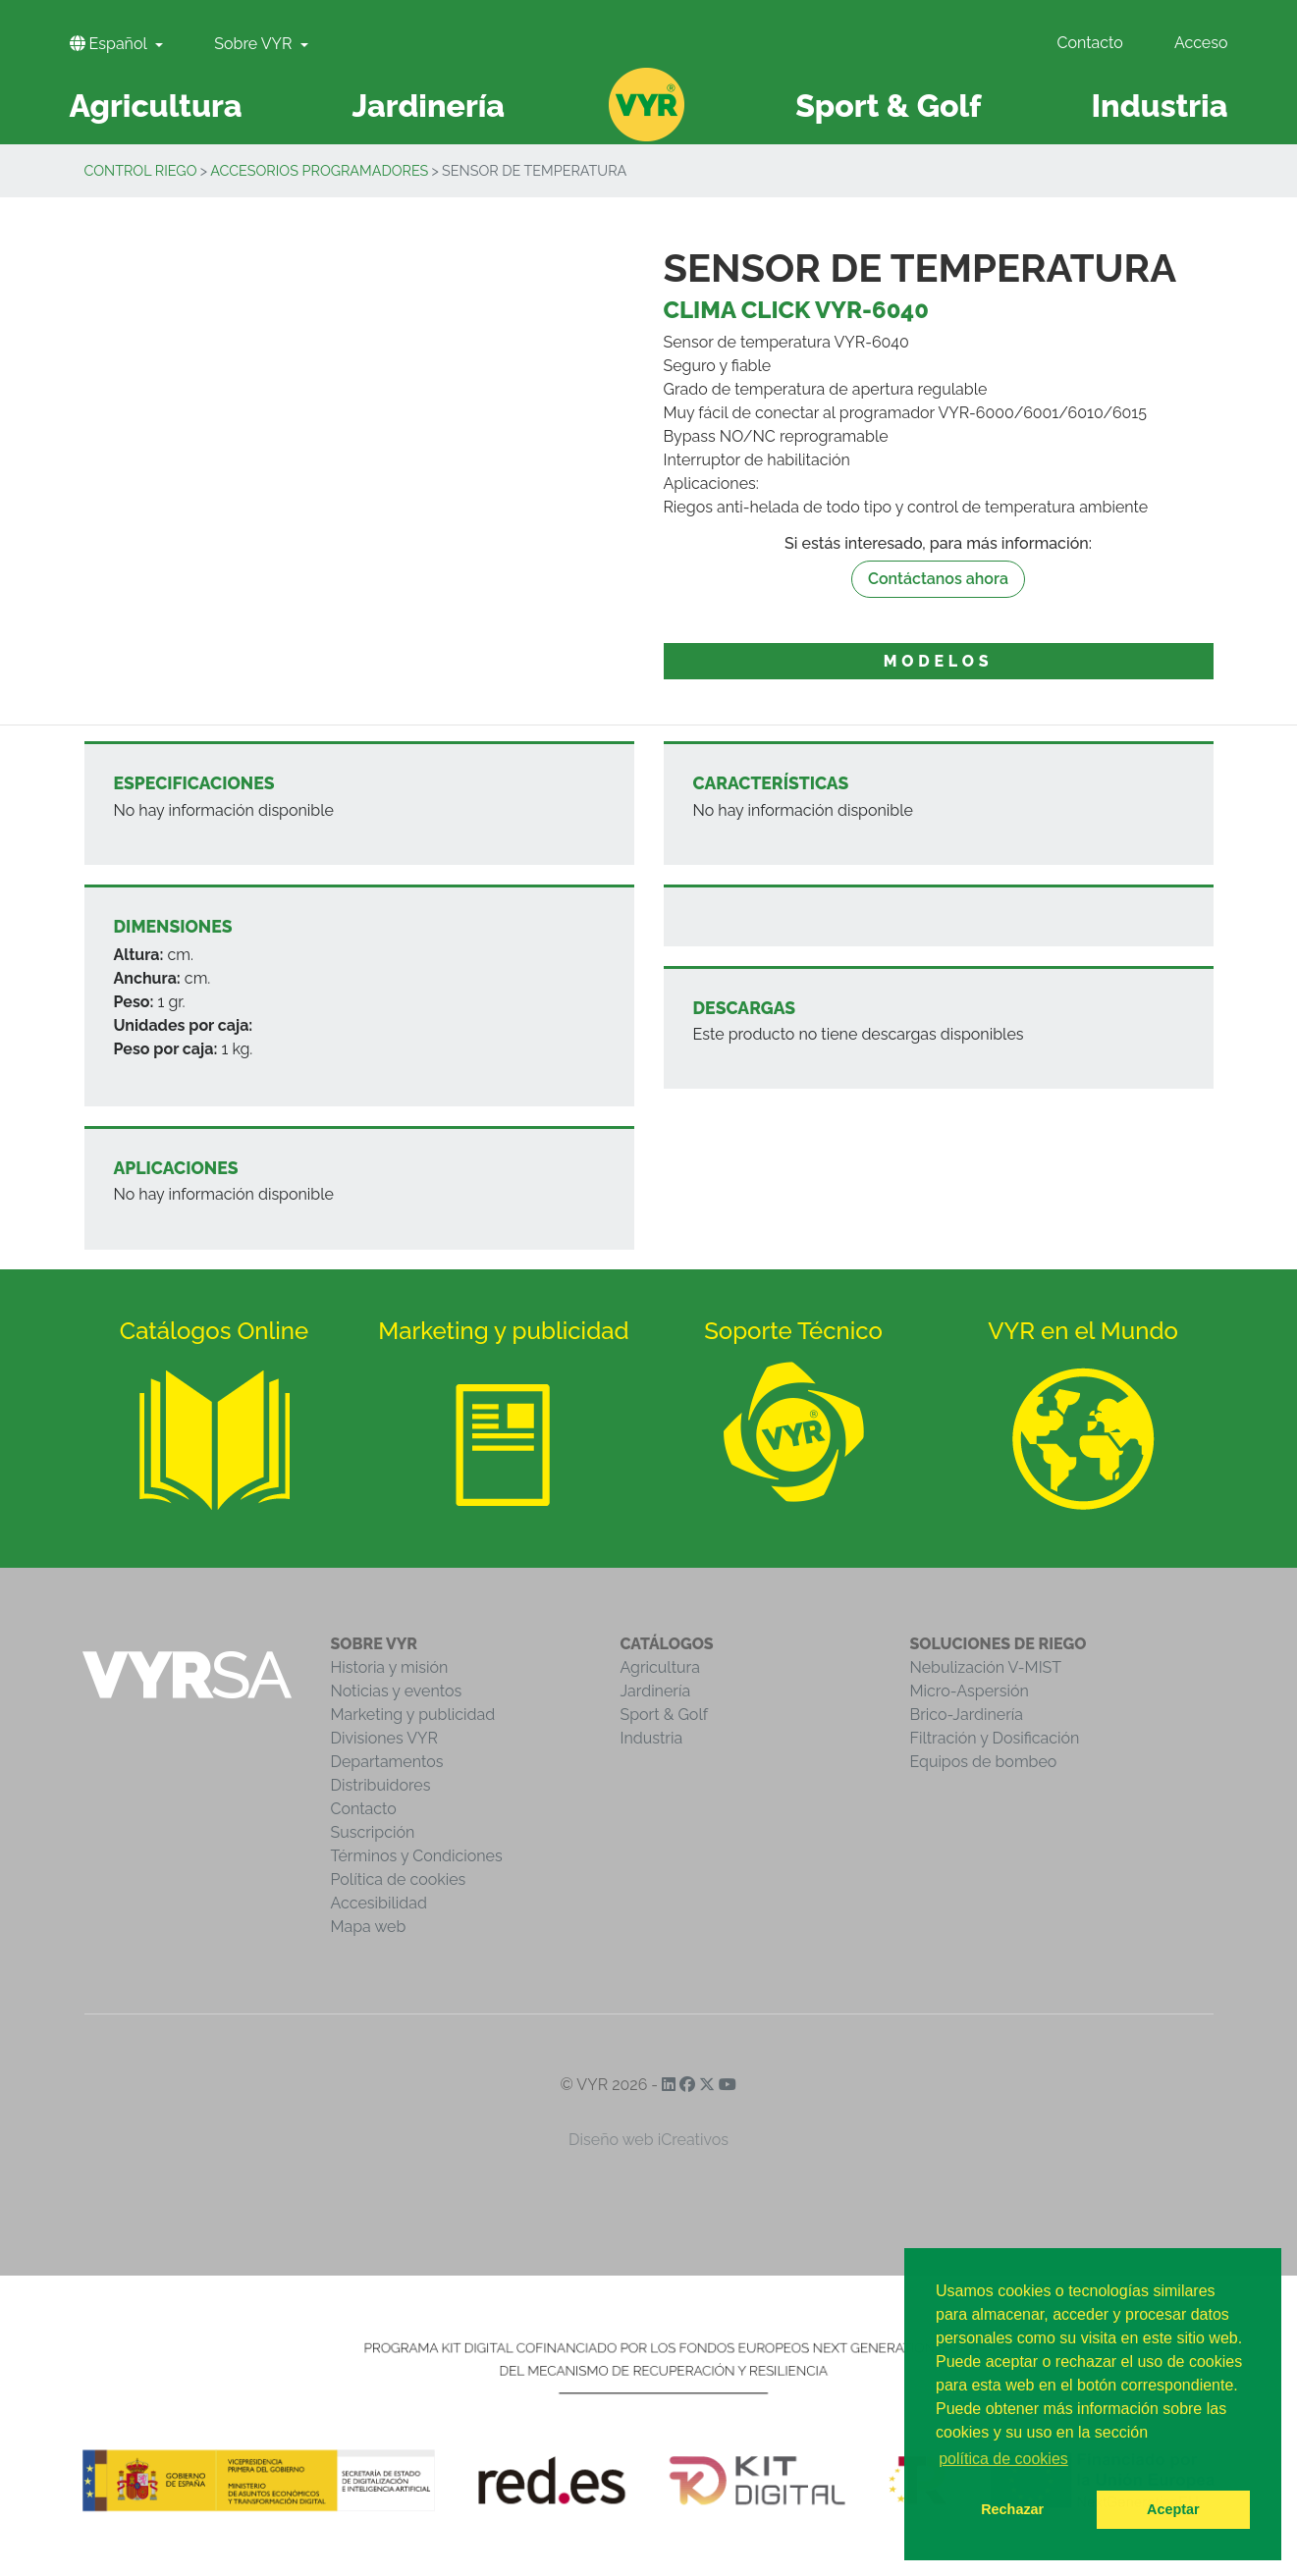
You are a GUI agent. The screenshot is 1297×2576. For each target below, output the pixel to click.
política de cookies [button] (1003, 2458)
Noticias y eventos (396, 1691)
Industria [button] (1159, 105)
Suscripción (373, 1832)
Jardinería (656, 1691)
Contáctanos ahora (938, 578)
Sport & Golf (665, 1714)
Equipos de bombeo (983, 1761)
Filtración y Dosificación (995, 1738)
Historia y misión (390, 1667)
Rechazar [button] (1012, 2509)
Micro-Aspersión (969, 1691)
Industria (652, 1738)
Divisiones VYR (384, 1738)
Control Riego (140, 170)
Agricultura (660, 1667)
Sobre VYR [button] (255, 43)
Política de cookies (398, 1879)
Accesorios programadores (319, 170)
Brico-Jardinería (967, 1714)
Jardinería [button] (428, 105)
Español (110, 43)
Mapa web (368, 1926)
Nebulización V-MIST (986, 1667)
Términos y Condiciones (417, 1856)
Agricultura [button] (156, 105)
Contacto (1089, 42)
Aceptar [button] (1173, 2509)
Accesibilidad (379, 1903)
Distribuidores (381, 1785)
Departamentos (387, 1761)
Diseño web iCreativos (648, 2139)
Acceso (1201, 42)
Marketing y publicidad (413, 1714)
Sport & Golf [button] (888, 105)
